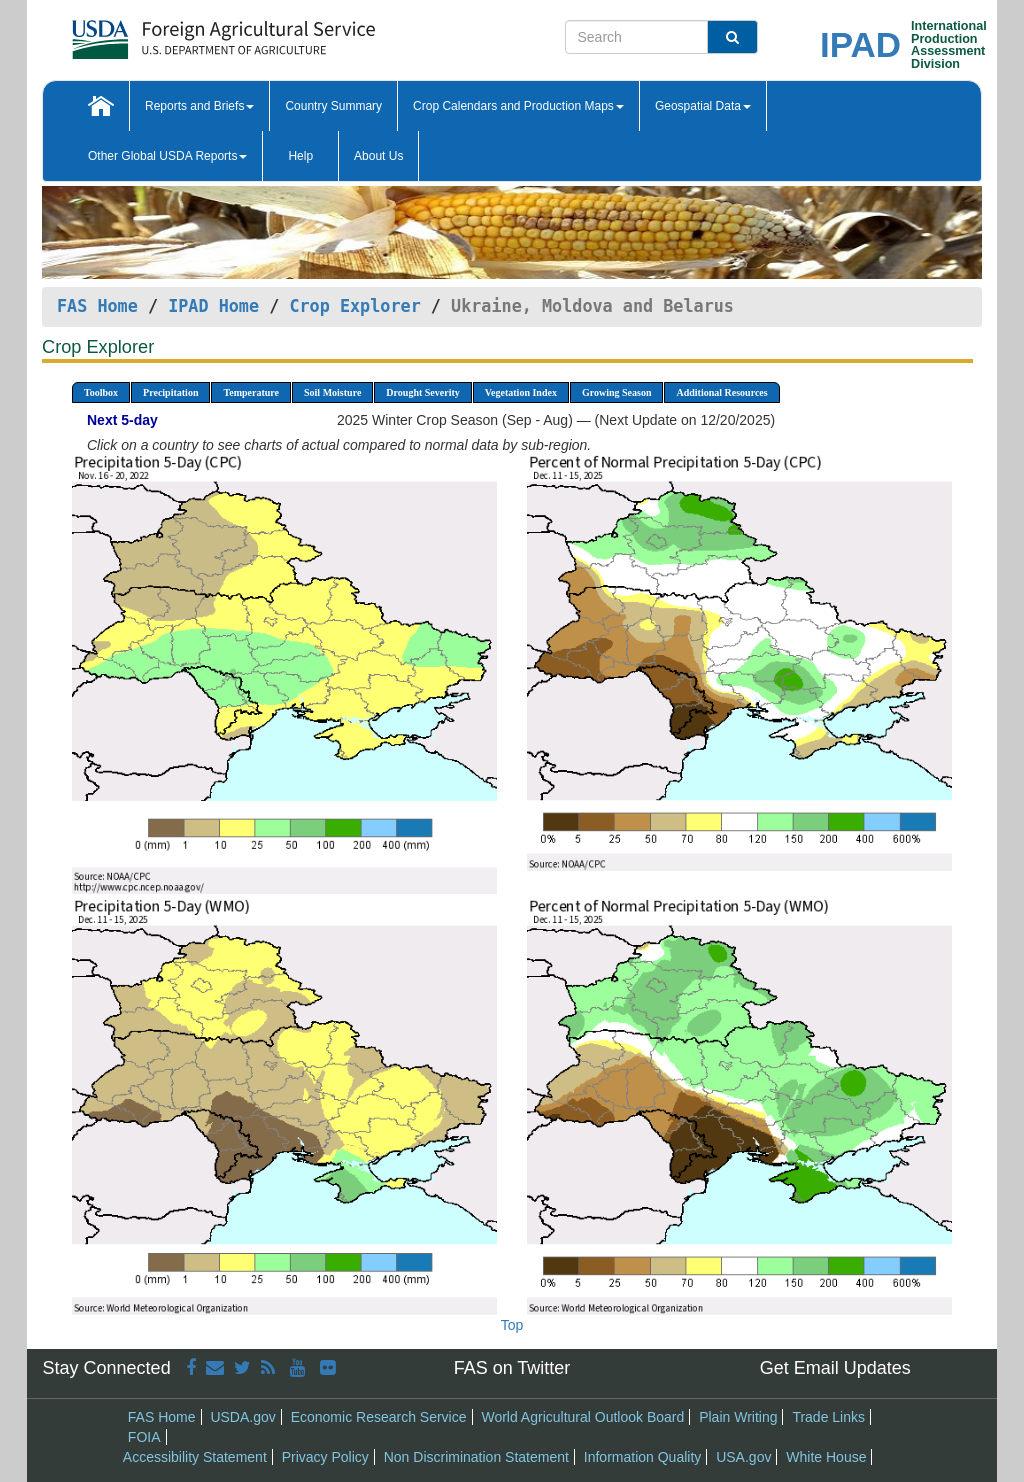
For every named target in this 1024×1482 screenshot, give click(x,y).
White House (826, 1457)
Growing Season (617, 392)
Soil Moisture (332, 392)
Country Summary (333, 106)
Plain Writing (738, 1417)
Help (300, 156)
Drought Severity (422, 392)
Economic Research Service (379, 1417)
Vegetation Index (521, 392)
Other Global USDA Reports (167, 156)
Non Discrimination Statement (476, 1457)
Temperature (251, 392)
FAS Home (97, 306)
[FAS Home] (173, 32)
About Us (378, 156)
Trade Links (828, 1417)
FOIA (144, 1437)
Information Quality (643, 1457)
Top (512, 1325)
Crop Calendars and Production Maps (518, 106)
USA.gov (743, 1457)
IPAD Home (213, 306)
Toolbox (101, 392)
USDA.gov (242, 1417)
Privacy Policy (325, 1457)
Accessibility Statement (195, 1457)
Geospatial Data (703, 106)
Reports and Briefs (199, 106)
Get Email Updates (835, 1368)
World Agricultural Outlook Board (582, 1417)
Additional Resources (721, 392)
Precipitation (170, 392)
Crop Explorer (354, 306)
